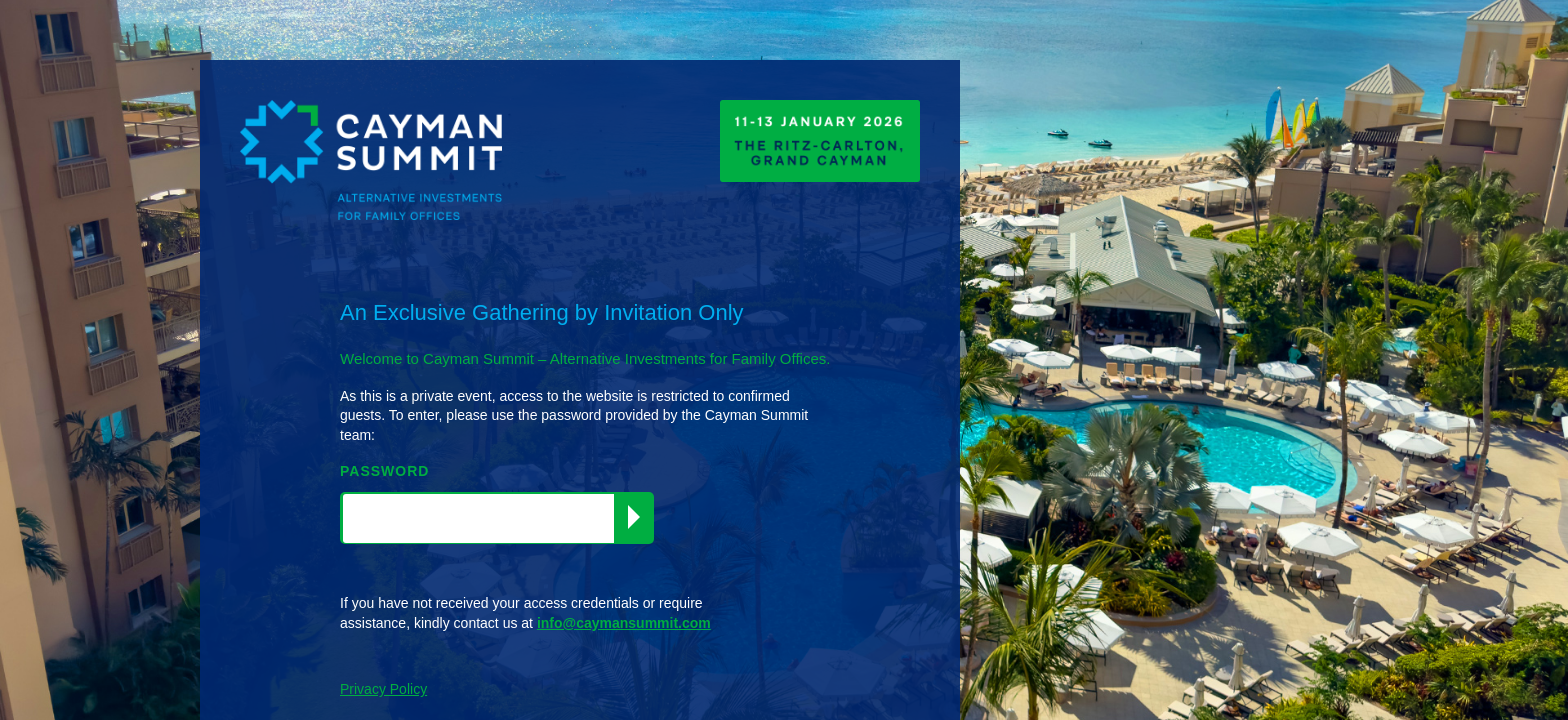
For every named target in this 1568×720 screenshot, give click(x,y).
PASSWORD (384, 471)
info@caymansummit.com (624, 623)
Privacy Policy (383, 689)
